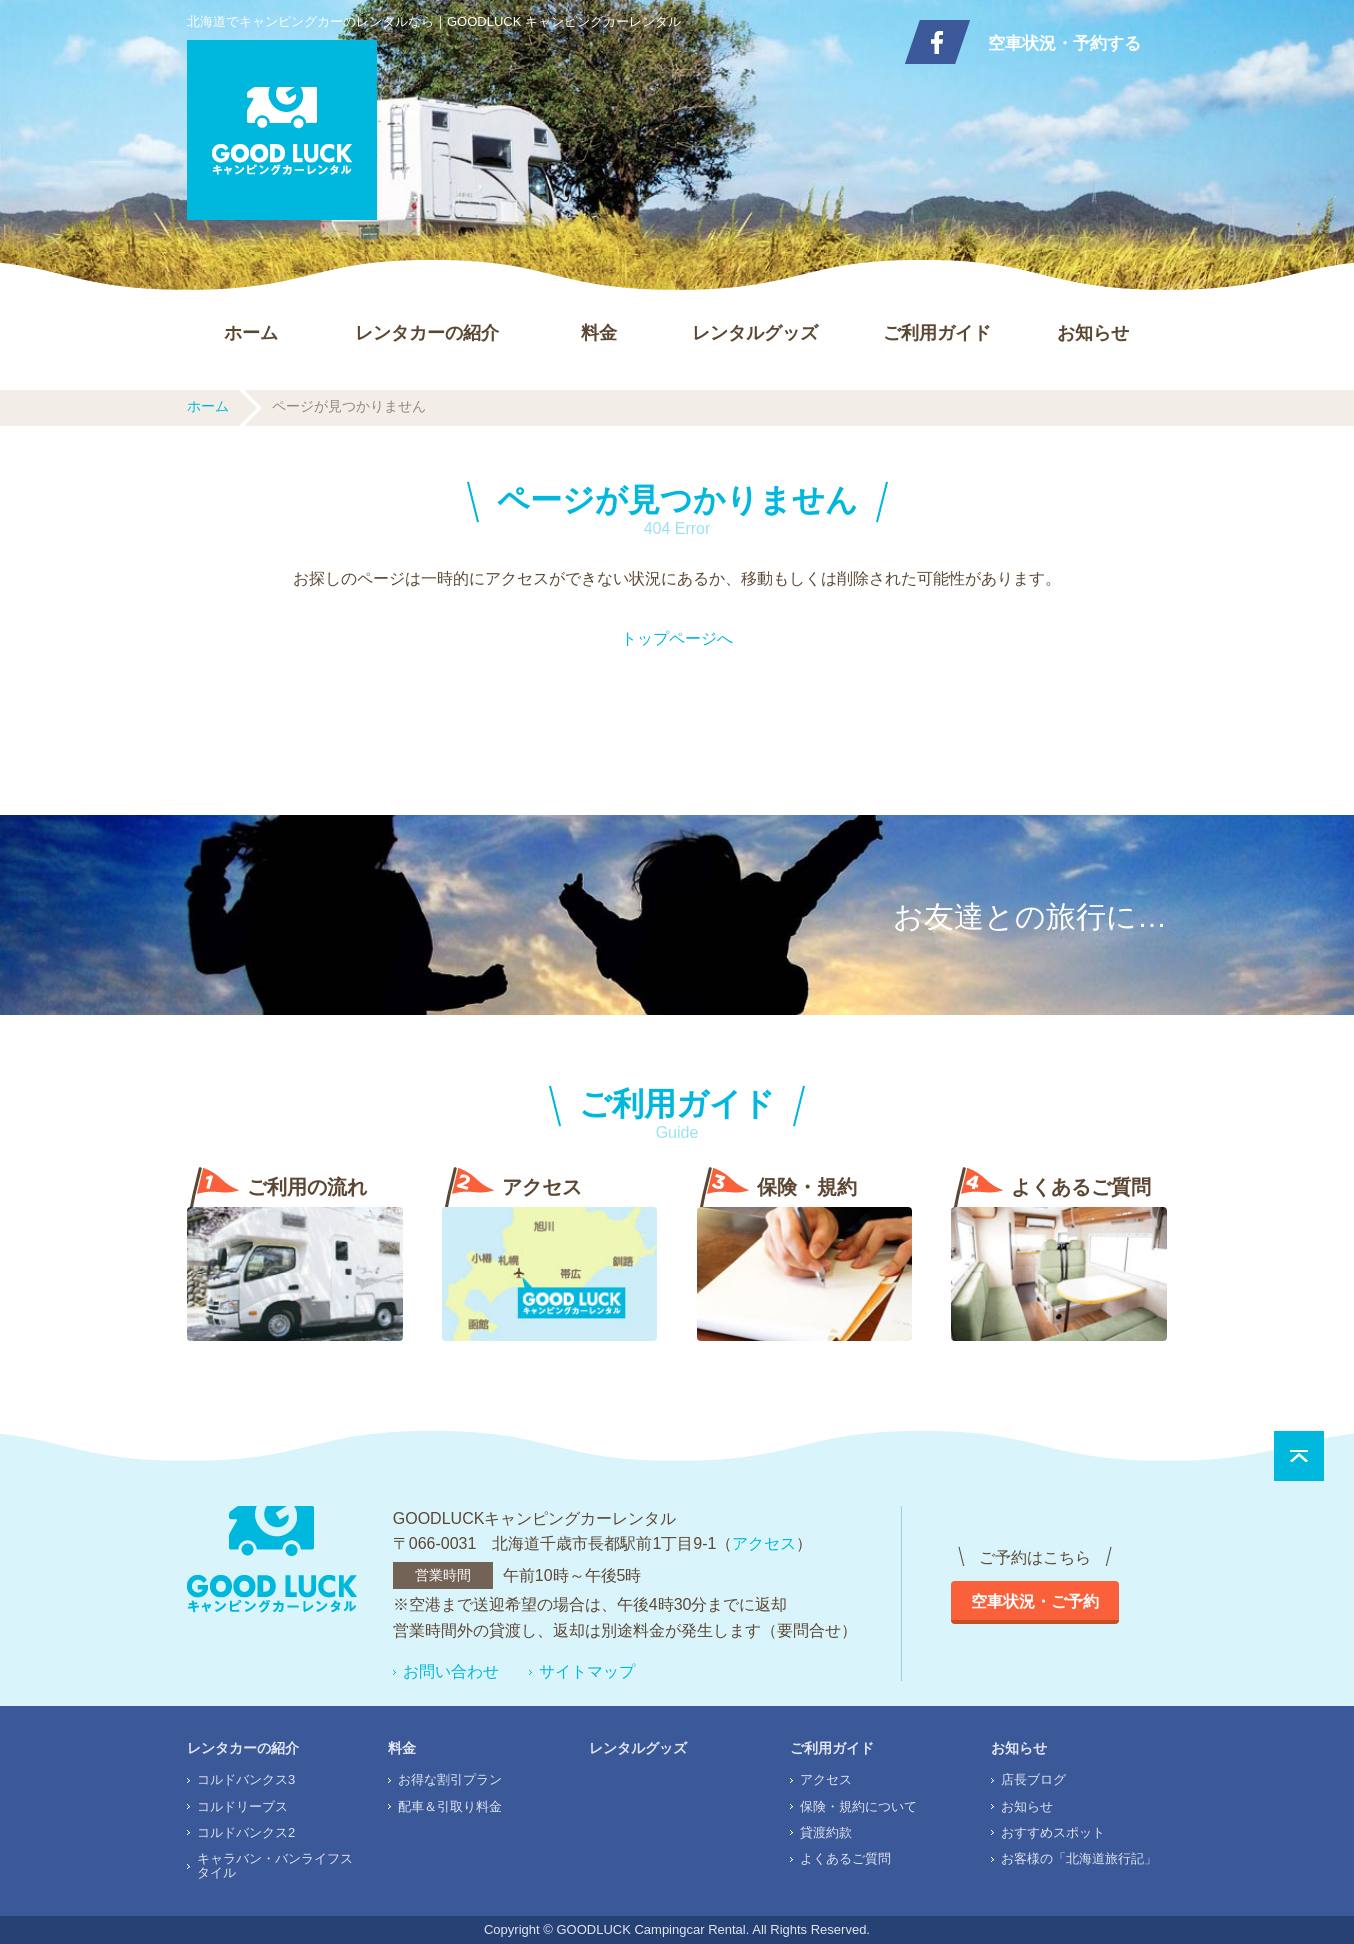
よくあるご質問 (845, 1858)
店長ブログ (1033, 1779)
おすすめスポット (1053, 1832)
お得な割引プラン (450, 1779)
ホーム (251, 333)
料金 (599, 333)
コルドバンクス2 (246, 1832)
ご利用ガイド (937, 333)
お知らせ (1093, 333)
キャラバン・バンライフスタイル (275, 1865)
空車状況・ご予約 (1035, 1601)
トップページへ (677, 638)
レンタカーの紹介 (427, 333)
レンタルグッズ (755, 333)
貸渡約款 (826, 1832)
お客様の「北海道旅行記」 (1079, 1858)
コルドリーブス (242, 1806)
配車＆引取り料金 (450, 1806)
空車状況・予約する (1064, 43)
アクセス (764, 1543)
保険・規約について (858, 1806)
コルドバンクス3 (246, 1779)
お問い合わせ (451, 1671)
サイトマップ (587, 1671)
